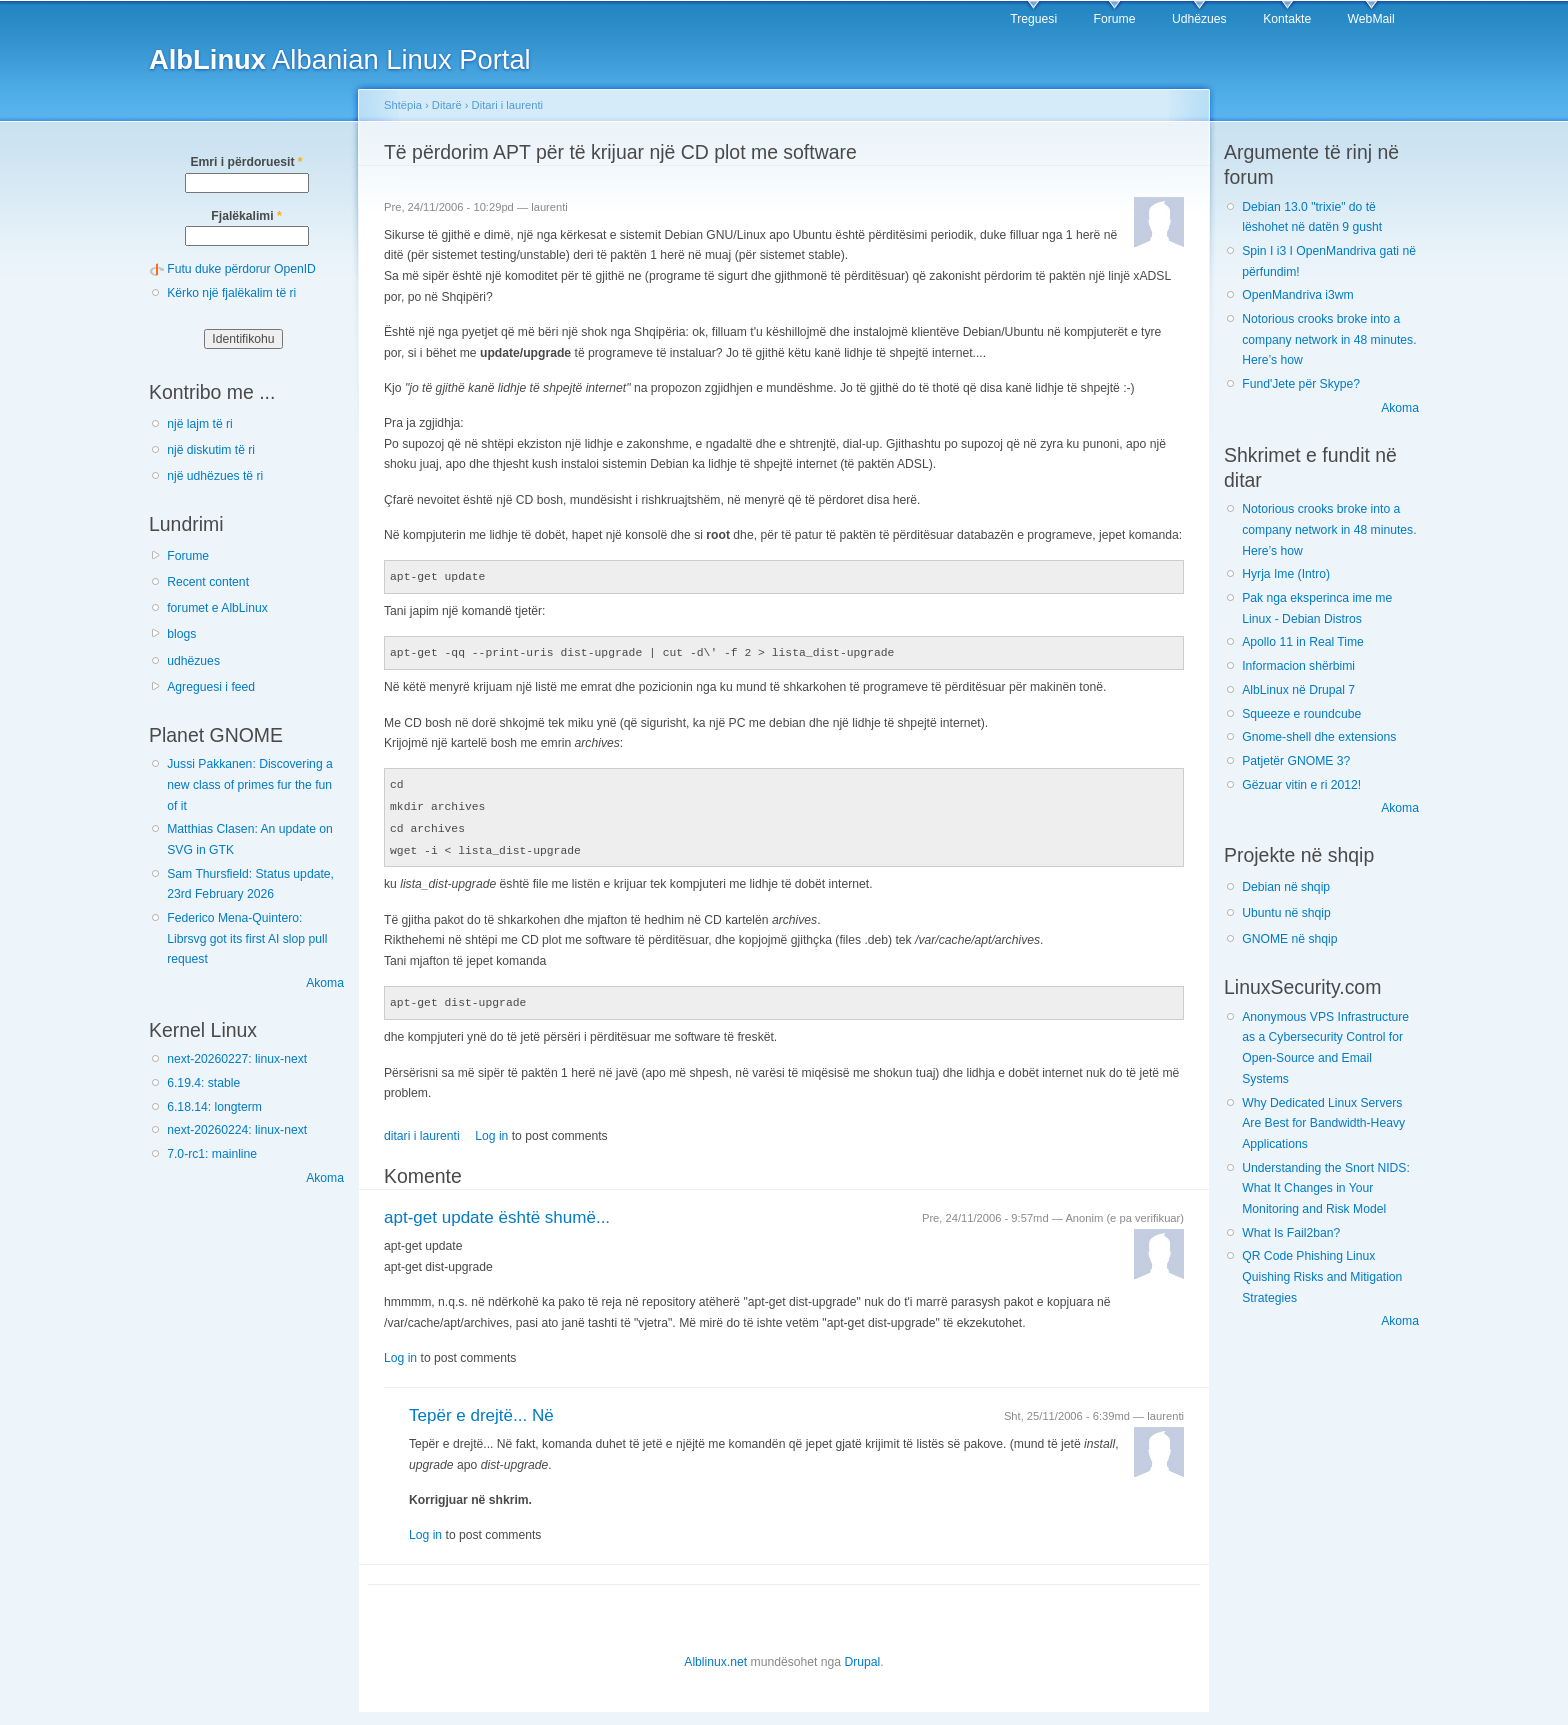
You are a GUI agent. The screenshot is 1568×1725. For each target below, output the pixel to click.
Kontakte (1287, 19)
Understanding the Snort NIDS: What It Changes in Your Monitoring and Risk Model (1326, 1188)
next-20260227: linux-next (237, 1059)
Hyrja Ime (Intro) (1286, 574)
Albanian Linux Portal (340, 59)
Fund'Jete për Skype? (1301, 384)
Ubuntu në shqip (1286, 913)
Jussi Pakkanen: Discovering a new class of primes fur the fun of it (250, 784)
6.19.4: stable (203, 1083)
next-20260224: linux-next (237, 1130)
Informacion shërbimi (1298, 666)
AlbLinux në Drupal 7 (1298, 690)
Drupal (862, 1655)
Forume (1115, 19)
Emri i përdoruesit (246, 162)
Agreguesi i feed (211, 687)
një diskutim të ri (211, 450)
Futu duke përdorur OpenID (241, 269)
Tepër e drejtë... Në (481, 1408)
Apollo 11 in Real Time (1303, 642)
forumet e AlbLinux (217, 608)
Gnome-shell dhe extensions (1319, 737)
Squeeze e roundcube (1301, 714)
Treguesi (1033, 19)
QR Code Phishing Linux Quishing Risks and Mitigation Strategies (1322, 1276)
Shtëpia (403, 105)
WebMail (1371, 19)
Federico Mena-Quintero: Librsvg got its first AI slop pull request (247, 938)
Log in (491, 1129)
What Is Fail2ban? (1291, 1233)
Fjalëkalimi (246, 216)
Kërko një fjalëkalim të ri (231, 293)
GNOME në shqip (1289, 939)
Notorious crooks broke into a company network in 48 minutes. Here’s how (1329, 339)
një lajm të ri (200, 424)
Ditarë (447, 105)
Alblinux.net (715, 1655)
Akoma (325, 983)
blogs (181, 634)
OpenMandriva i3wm (1297, 295)
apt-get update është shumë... (497, 1210)
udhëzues (193, 661)
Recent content (208, 582)
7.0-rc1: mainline (212, 1154)
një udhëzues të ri (215, 476)
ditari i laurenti (422, 1129)
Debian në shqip (1286, 887)
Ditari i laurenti (507, 105)
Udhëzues (1199, 19)
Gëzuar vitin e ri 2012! (1301, 785)
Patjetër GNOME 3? (1296, 761)
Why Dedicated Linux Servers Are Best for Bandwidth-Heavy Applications (1323, 1123)
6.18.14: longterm (214, 1107)
